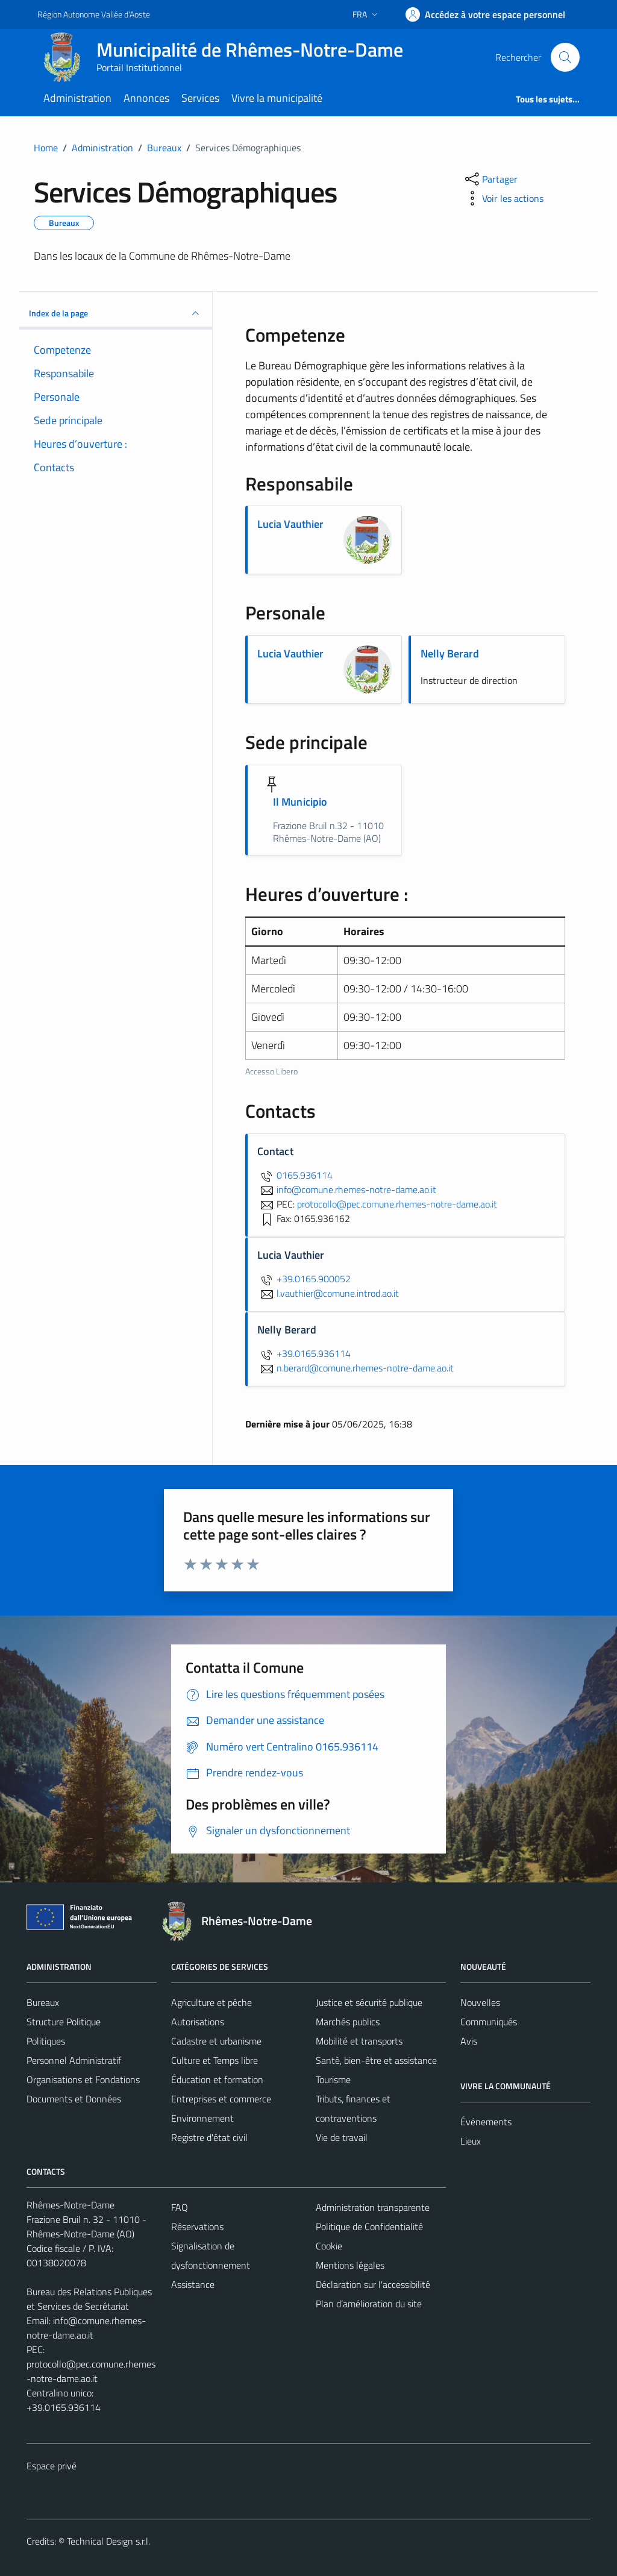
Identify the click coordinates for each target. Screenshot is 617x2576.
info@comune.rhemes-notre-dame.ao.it (86, 2327)
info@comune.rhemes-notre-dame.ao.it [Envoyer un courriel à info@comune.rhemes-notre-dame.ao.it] (346, 1189)
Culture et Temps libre (214, 2060)
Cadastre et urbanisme (216, 2041)
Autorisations (197, 2021)
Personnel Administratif (74, 2060)
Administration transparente (373, 2207)
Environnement (202, 2118)
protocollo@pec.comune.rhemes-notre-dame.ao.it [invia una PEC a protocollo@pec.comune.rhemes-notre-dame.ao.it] (397, 1204)
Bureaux (43, 2002)
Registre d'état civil (209, 2137)
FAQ (179, 2207)
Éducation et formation (217, 2079)
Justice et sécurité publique (369, 2002)
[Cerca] (565, 57)
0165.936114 (295, 1175)
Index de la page (115, 313)
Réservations (197, 2226)
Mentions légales (350, 2265)
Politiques (46, 2041)
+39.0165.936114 (304, 1353)
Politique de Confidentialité (369, 2226)
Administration (77, 98)
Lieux (470, 2141)
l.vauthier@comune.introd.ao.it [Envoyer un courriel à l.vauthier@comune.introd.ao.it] (328, 1293)
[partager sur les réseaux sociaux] (490, 179)
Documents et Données (74, 2099)
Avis (468, 2041)
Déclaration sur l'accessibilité (373, 2284)
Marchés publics (348, 2021)
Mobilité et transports (359, 2041)
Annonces (146, 98)
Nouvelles (480, 2002)
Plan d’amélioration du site (369, 2303)
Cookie (329, 2246)
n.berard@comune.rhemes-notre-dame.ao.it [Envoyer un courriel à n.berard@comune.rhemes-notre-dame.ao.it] (355, 1368)
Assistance (193, 2284)
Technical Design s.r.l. (108, 2541)
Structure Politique (64, 2021)
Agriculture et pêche (211, 2002)
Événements (486, 2121)
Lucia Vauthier (290, 524)
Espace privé (52, 2465)
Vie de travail (342, 2137)
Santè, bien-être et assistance (376, 2060)
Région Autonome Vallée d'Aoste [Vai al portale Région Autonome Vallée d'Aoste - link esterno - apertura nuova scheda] (93, 14)
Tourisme (333, 2079)
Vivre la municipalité (276, 98)
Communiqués (488, 2021)
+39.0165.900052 (304, 1278)
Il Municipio (300, 802)
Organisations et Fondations (83, 2079)
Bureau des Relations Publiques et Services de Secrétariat (89, 2298)
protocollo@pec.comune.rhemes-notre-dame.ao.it (91, 2371)
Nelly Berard (450, 653)
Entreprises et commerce (221, 2099)
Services (200, 98)
